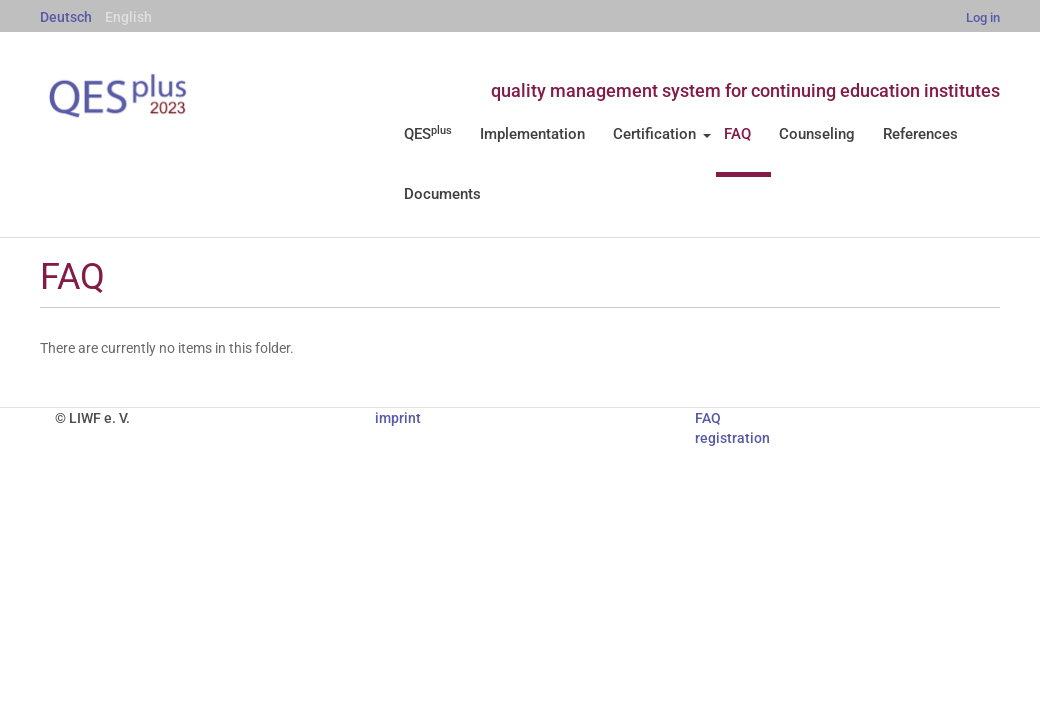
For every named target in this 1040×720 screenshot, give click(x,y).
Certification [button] (662, 134)
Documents (442, 194)
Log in (983, 17)
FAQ (737, 134)
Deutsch (66, 17)
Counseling (817, 134)
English (128, 17)
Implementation (532, 134)
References (920, 134)
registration (732, 438)
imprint (398, 418)
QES (428, 134)
